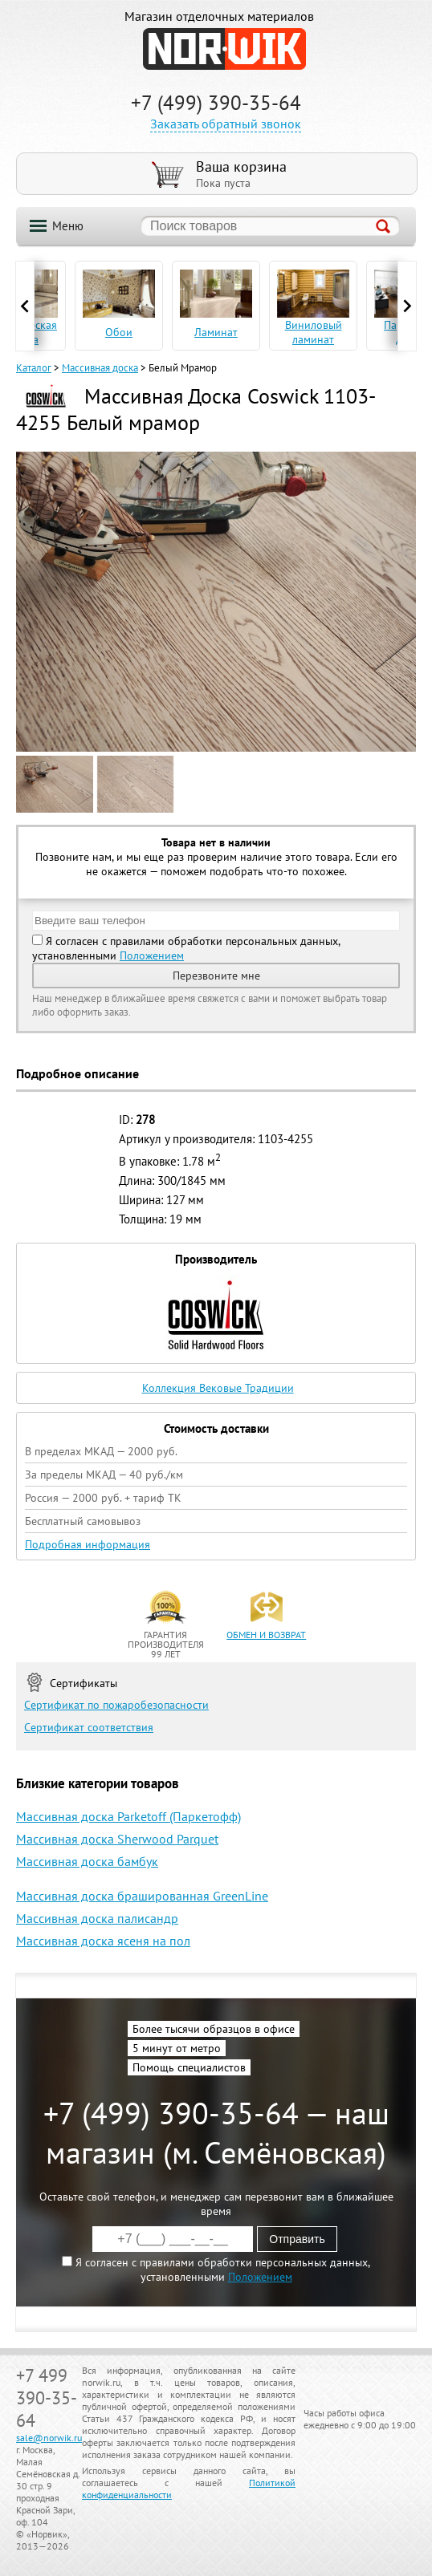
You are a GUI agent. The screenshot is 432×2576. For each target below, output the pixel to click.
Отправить (296, 2239)
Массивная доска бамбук (87, 1861)
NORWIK (224, 49)
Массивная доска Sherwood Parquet (117, 1839)
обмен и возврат (266, 1635)
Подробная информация (87, 1544)
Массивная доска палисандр (97, 1918)
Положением (152, 955)
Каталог (33, 368)
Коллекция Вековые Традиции (218, 1388)
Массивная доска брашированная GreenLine (142, 1896)
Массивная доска (100, 368)
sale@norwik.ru (49, 2438)
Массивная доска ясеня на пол (103, 1941)
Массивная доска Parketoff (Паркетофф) (128, 1816)
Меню (68, 225)
